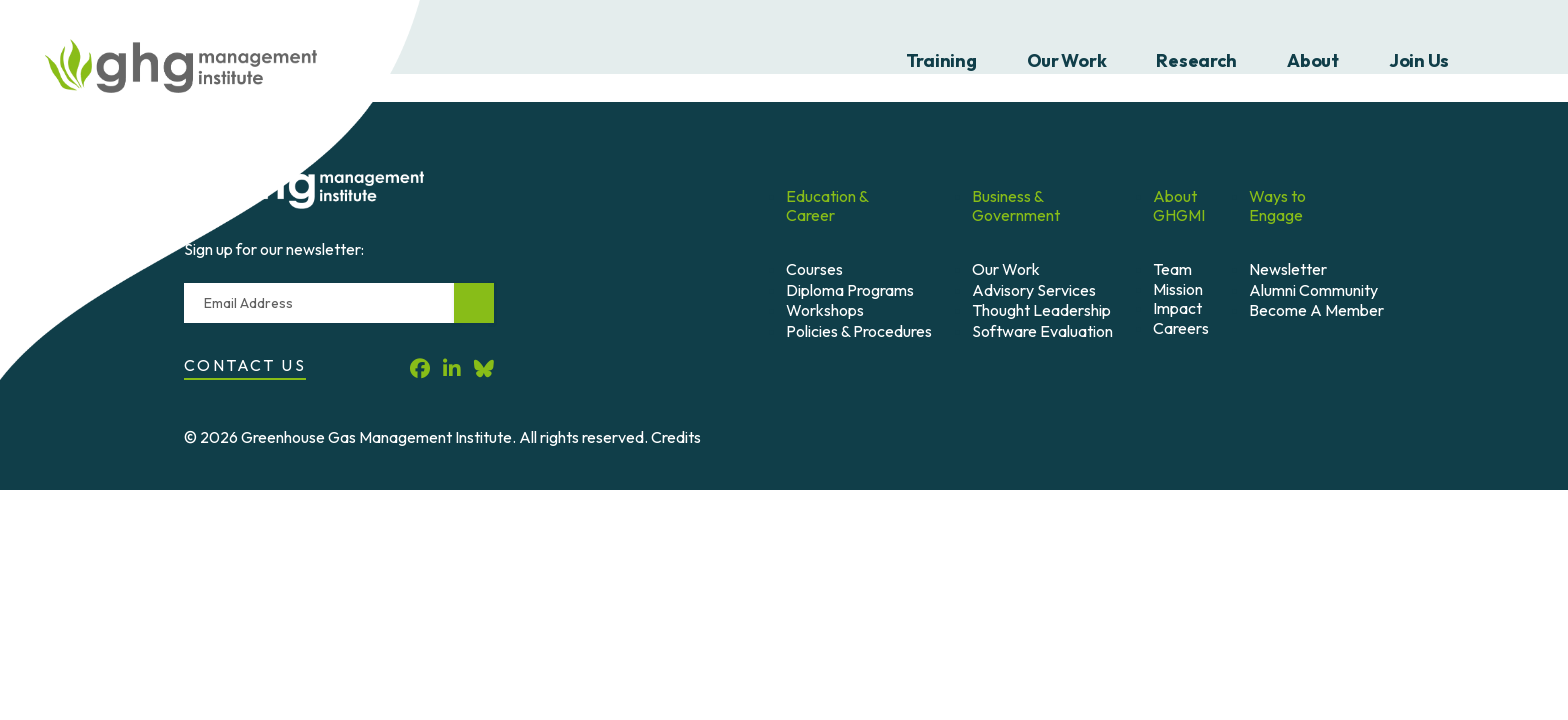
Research (1196, 60)
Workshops (825, 310)
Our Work (1067, 60)
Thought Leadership (1041, 310)
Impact (1177, 308)
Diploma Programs (850, 290)
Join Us (1419, 60)
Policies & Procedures (859, 331)
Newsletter (1288, 269)
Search (1511, 61)
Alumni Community (1313, 290)
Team (1172, 269)
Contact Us (245, 365)
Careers (1181, 328)
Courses (814, 269)
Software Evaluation (1042, 331)
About (1313, 60)
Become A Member (1316, 310)
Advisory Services (1034, 290)
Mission (1178, 289)
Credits (676, 437)
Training (941, 60)
